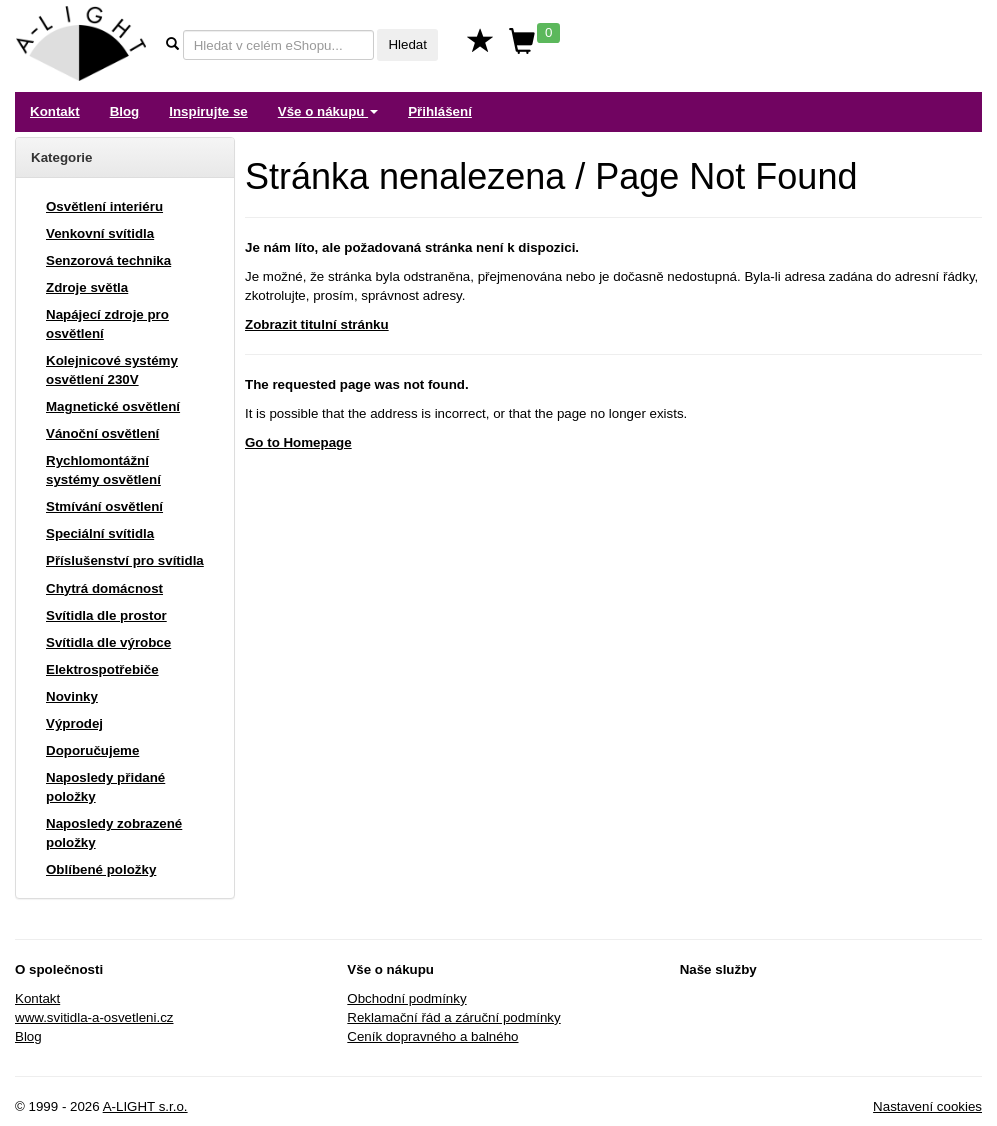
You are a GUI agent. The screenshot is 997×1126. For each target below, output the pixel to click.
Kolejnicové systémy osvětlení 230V (112, 370)
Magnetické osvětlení (113, 406)
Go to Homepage (298, 442)
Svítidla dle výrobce (108, 642)
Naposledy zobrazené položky (114, 833)
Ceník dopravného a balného (432, 1036)
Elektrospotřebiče (102, 669)
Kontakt (55, 111)
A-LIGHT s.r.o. (145, 1106)
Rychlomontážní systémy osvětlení (103, 470)
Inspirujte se (208, 111)
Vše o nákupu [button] (328, 111)
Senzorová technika (108, 260)
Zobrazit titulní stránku (317, 324)
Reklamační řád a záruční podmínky (453, 1017)
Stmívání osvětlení (104, 506)
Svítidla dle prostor (106, 615)
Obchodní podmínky (406, 998)
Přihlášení (440, 111)
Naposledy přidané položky (105, 787)
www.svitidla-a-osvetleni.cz (94, 1017)
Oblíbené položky (101, 869)
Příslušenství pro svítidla (125, 560)
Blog (125, 111)
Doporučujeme (92, 750)
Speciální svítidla (100, 533)
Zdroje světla (87, 287)
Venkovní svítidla (100, 233)
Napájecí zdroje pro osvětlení (107, 324)
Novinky (72, 696)
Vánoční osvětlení (102, 433)
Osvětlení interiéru (104, 206)
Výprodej (74, 723)
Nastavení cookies (927, 1106)
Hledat (407, 44)
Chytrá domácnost (104, 588)
